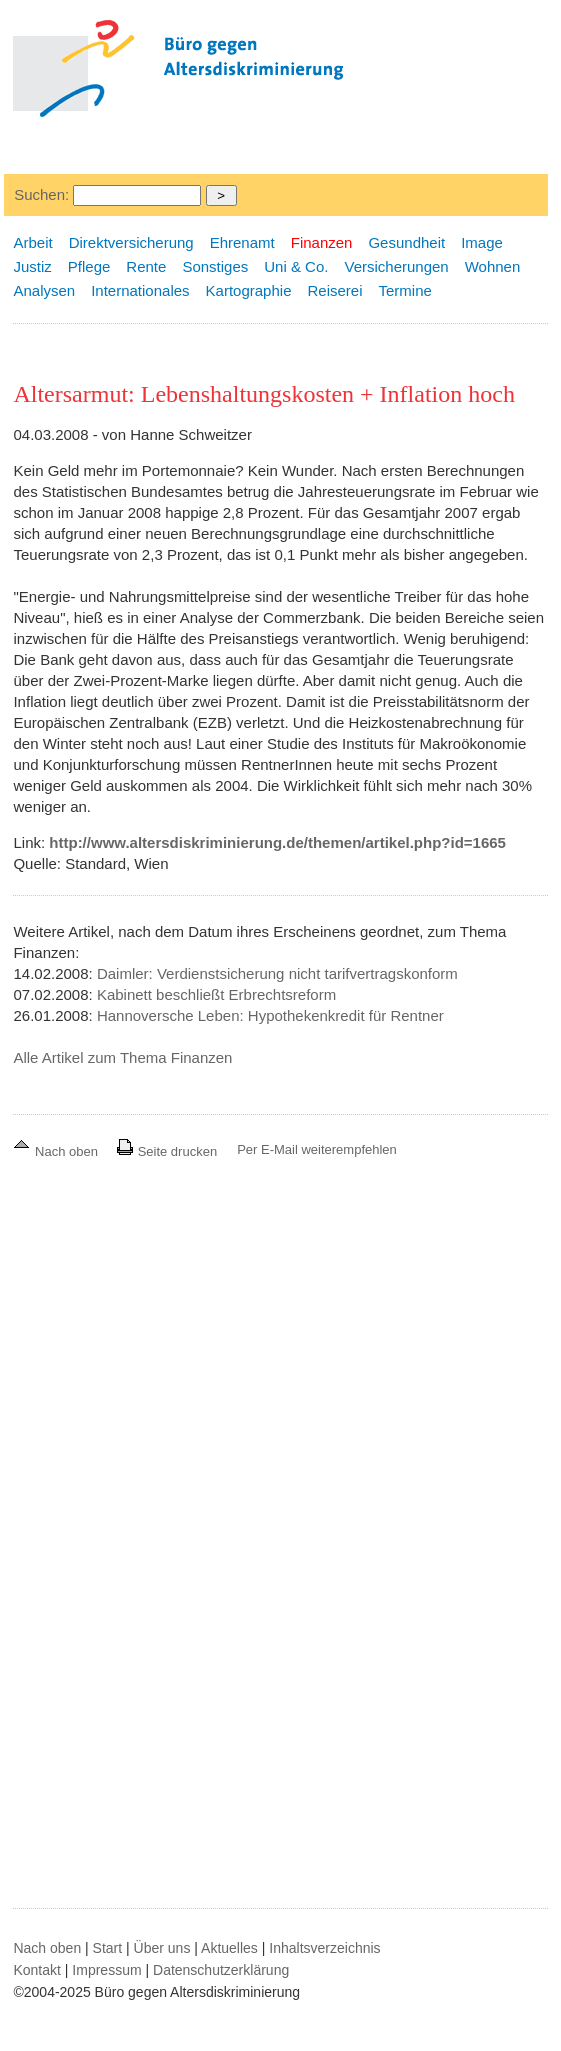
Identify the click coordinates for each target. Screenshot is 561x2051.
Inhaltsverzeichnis (324, 1948)
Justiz (32, 266)
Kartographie (249, 290)
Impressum (106, 1970)
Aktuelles (229, 1948)
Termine (405, 290)
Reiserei (334, 290)
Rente (146, 266)
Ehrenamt (242, 242)
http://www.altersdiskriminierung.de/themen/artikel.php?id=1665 (277, 842)
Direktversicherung (131, 242)
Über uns (162, 1948)
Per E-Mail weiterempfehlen (317, 1149)
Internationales (140, 290)
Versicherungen (396, 266)
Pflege (89, 266)
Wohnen (493, 266)
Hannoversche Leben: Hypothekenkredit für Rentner (270, 1015)
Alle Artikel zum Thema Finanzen (122, 1057)
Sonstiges (215, 266)
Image (482, 242)
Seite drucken (166, 1151)
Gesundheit (406, 242)
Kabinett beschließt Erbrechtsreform (216, 994)
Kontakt (36, 1970)
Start (108, 1948)
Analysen (44, 290)
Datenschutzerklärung (221, 1970)
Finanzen (322, 242)
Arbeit (32, 242)
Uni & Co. (296, 266)
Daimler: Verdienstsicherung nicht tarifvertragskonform (277, 973)
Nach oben (57, 1151)
